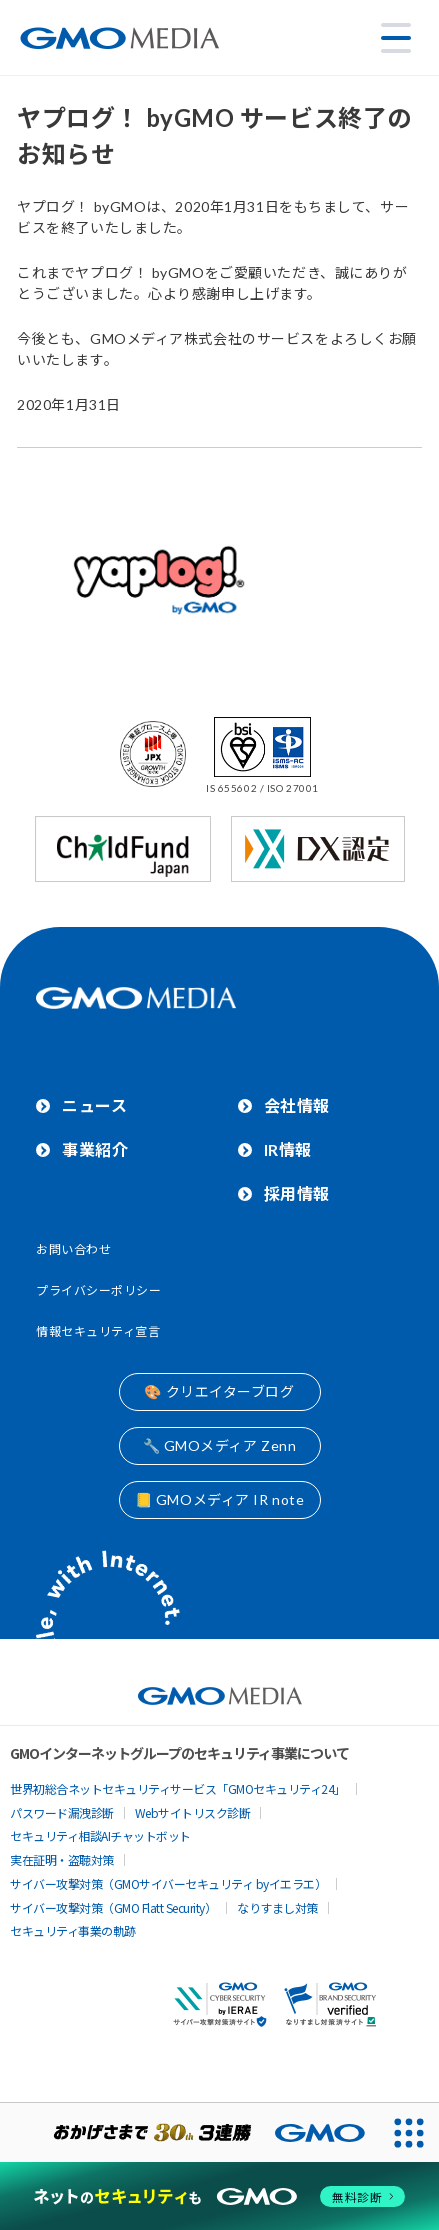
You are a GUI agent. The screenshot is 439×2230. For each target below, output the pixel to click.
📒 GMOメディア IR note (220, 1499)
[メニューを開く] (396, 38)
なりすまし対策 (277, 1907)
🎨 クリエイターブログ (219, 1391)
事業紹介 (95, 1149)
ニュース (94, 1105)
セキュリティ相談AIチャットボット (100, 1835)
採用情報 (297, 1193)
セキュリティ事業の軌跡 (73, 1930)
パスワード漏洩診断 (62, 1812)
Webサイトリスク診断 (193, 1812)
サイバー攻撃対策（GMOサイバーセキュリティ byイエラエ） (168, 1883)
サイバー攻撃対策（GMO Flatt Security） (113, 1907)
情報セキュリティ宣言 (98, 1331)
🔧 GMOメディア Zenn (220, 1445)
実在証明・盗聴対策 (62, 1859)
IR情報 (288, 1149)
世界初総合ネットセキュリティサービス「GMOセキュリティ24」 (178, 1788)
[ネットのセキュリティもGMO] (220, 2196)
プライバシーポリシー (99, 1290)
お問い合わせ (73, 1249)
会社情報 (297, 1105)
